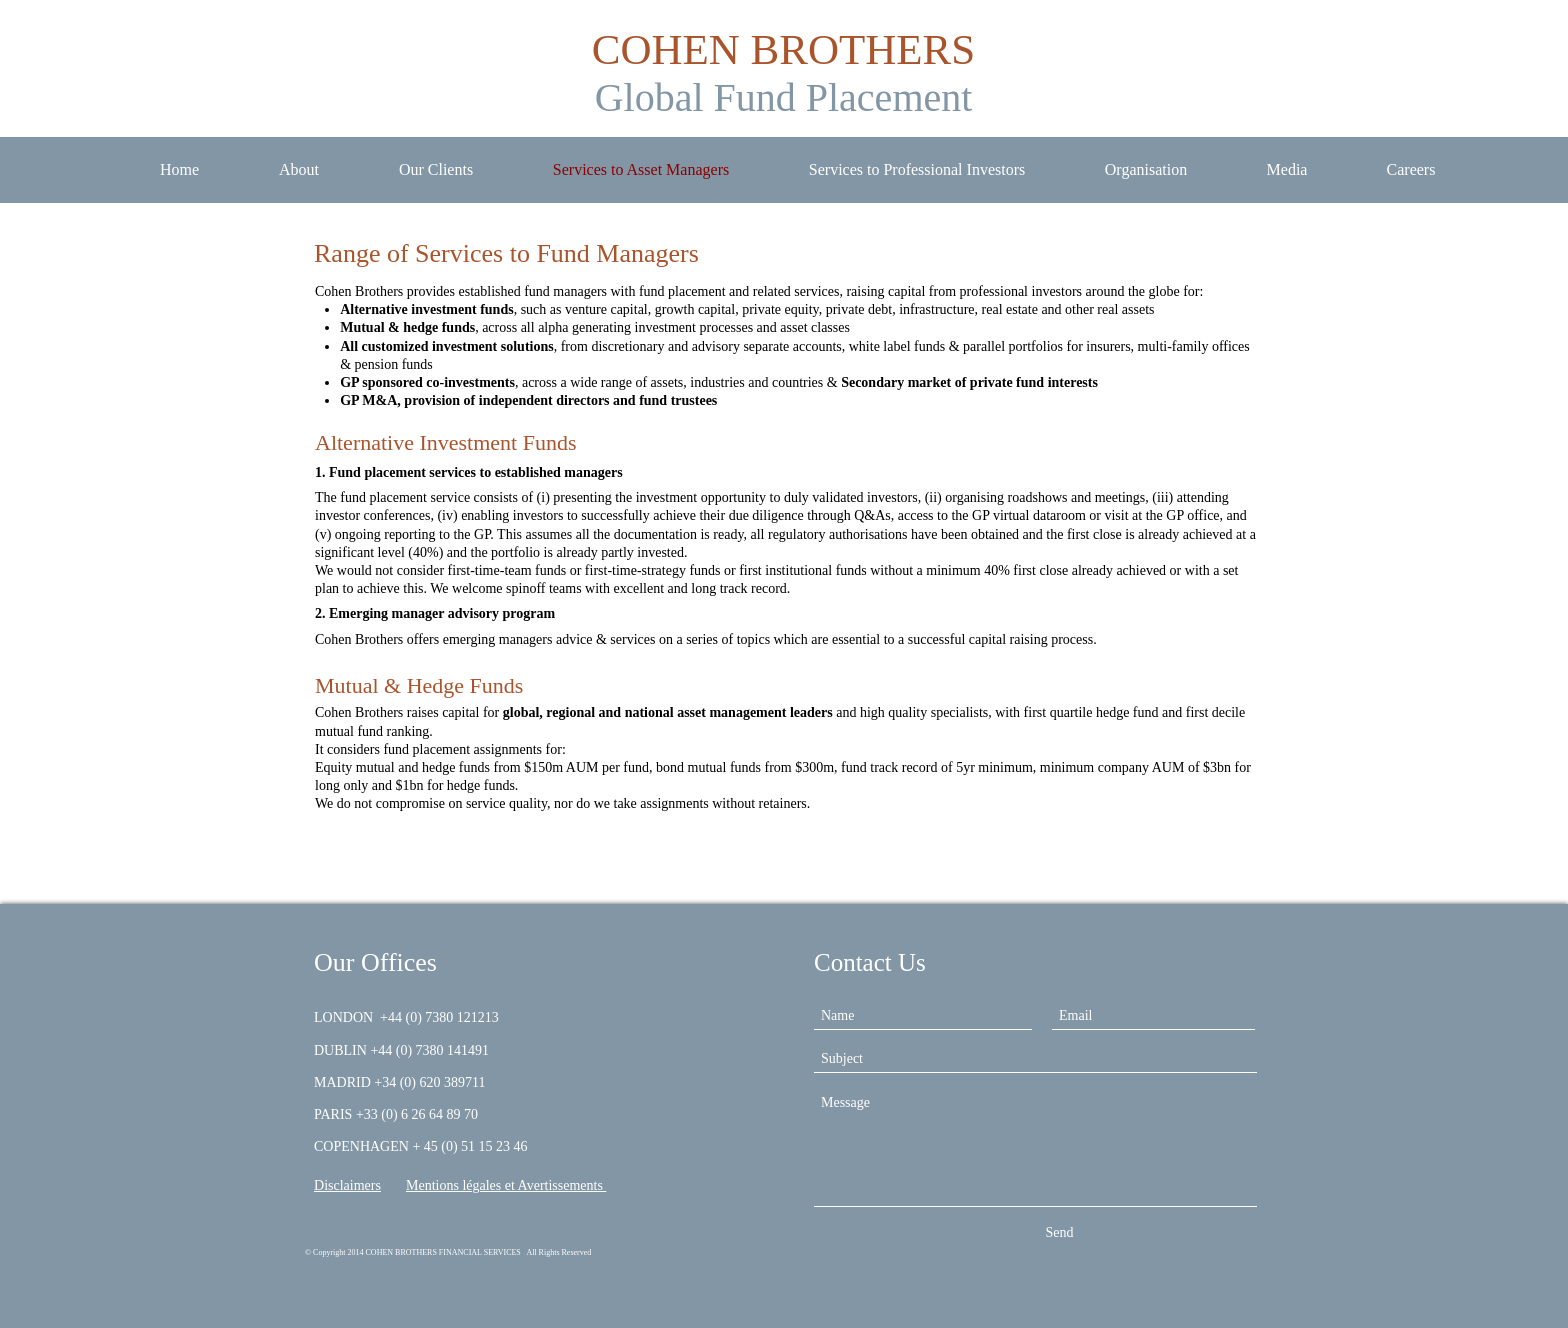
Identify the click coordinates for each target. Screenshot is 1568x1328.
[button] (1287, 170)
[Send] (1059, 1232)
